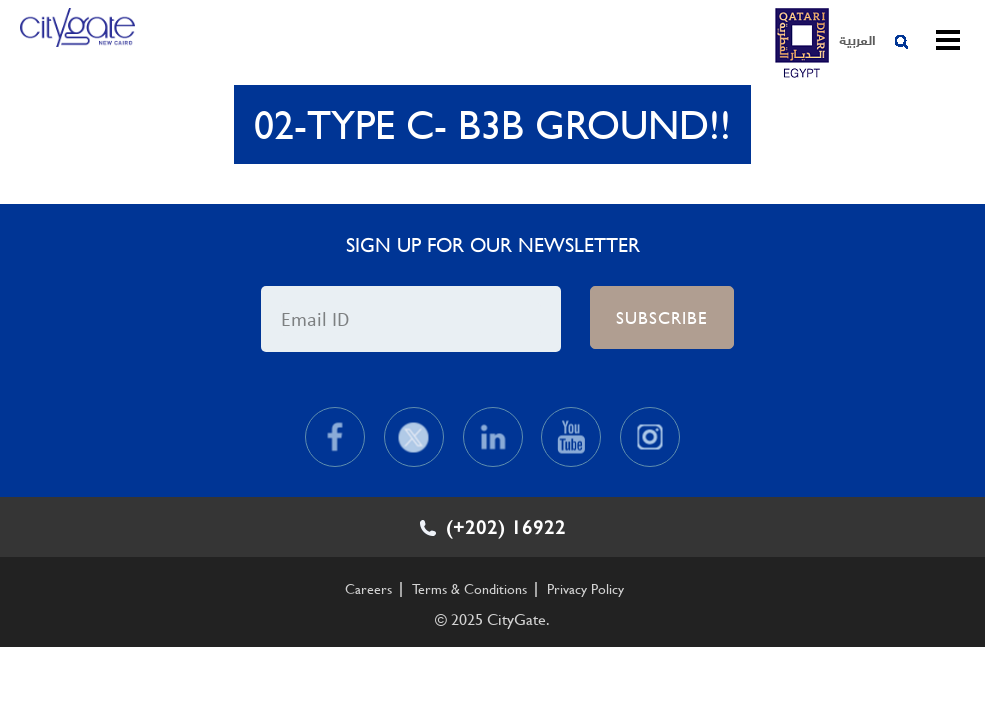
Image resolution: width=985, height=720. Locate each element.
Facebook (335, 437)
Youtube (571, 437)
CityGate (77, 43)
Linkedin (493, 437)
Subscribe (662, 317)
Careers (368, 588)
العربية (857, 39)
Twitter (414, 437)
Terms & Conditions (469, 588)
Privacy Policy (585, 588)
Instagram (650, 437)
